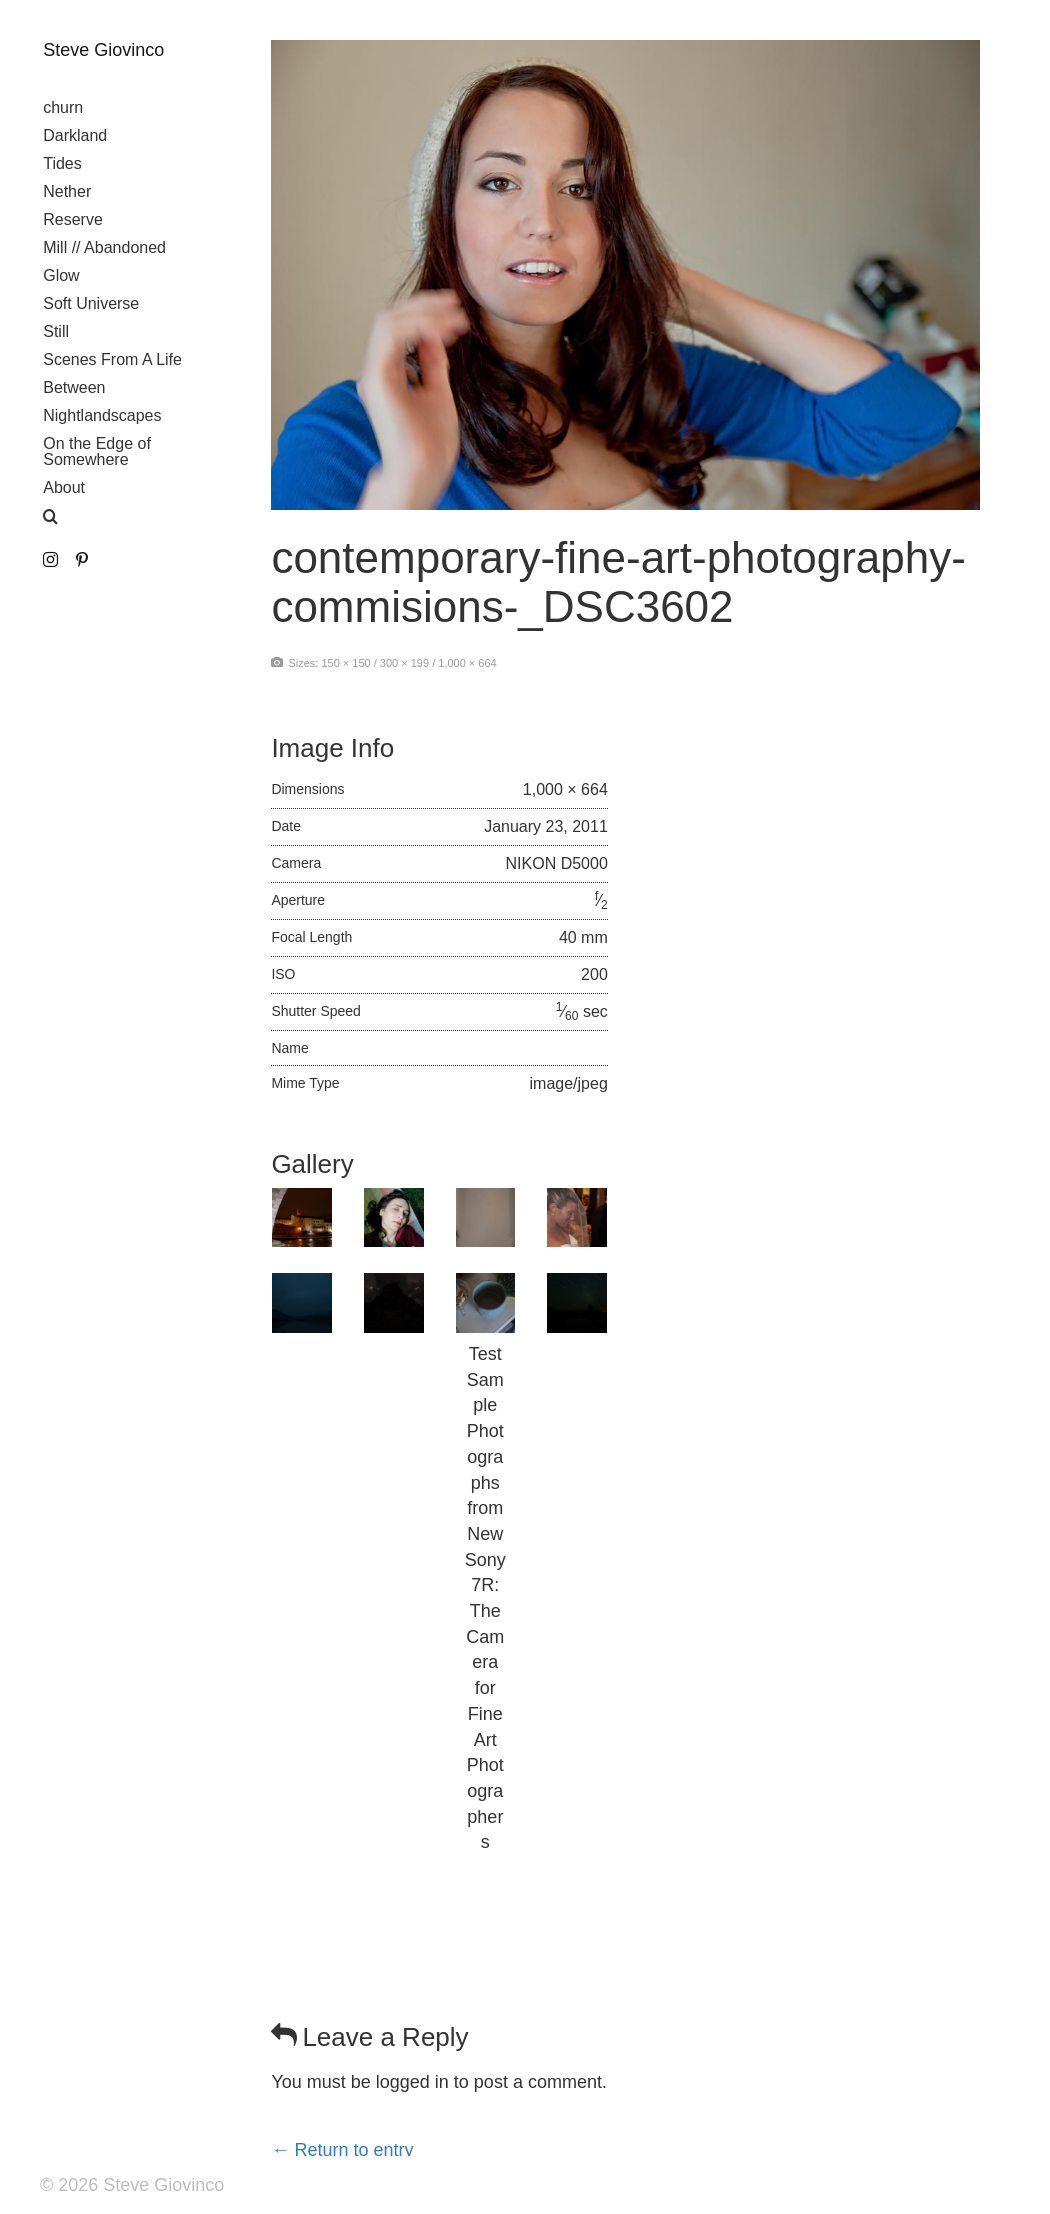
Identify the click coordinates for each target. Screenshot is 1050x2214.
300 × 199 (404, 663)
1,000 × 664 (467, 663)
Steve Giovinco (103, 50)
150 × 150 (345, 663)
